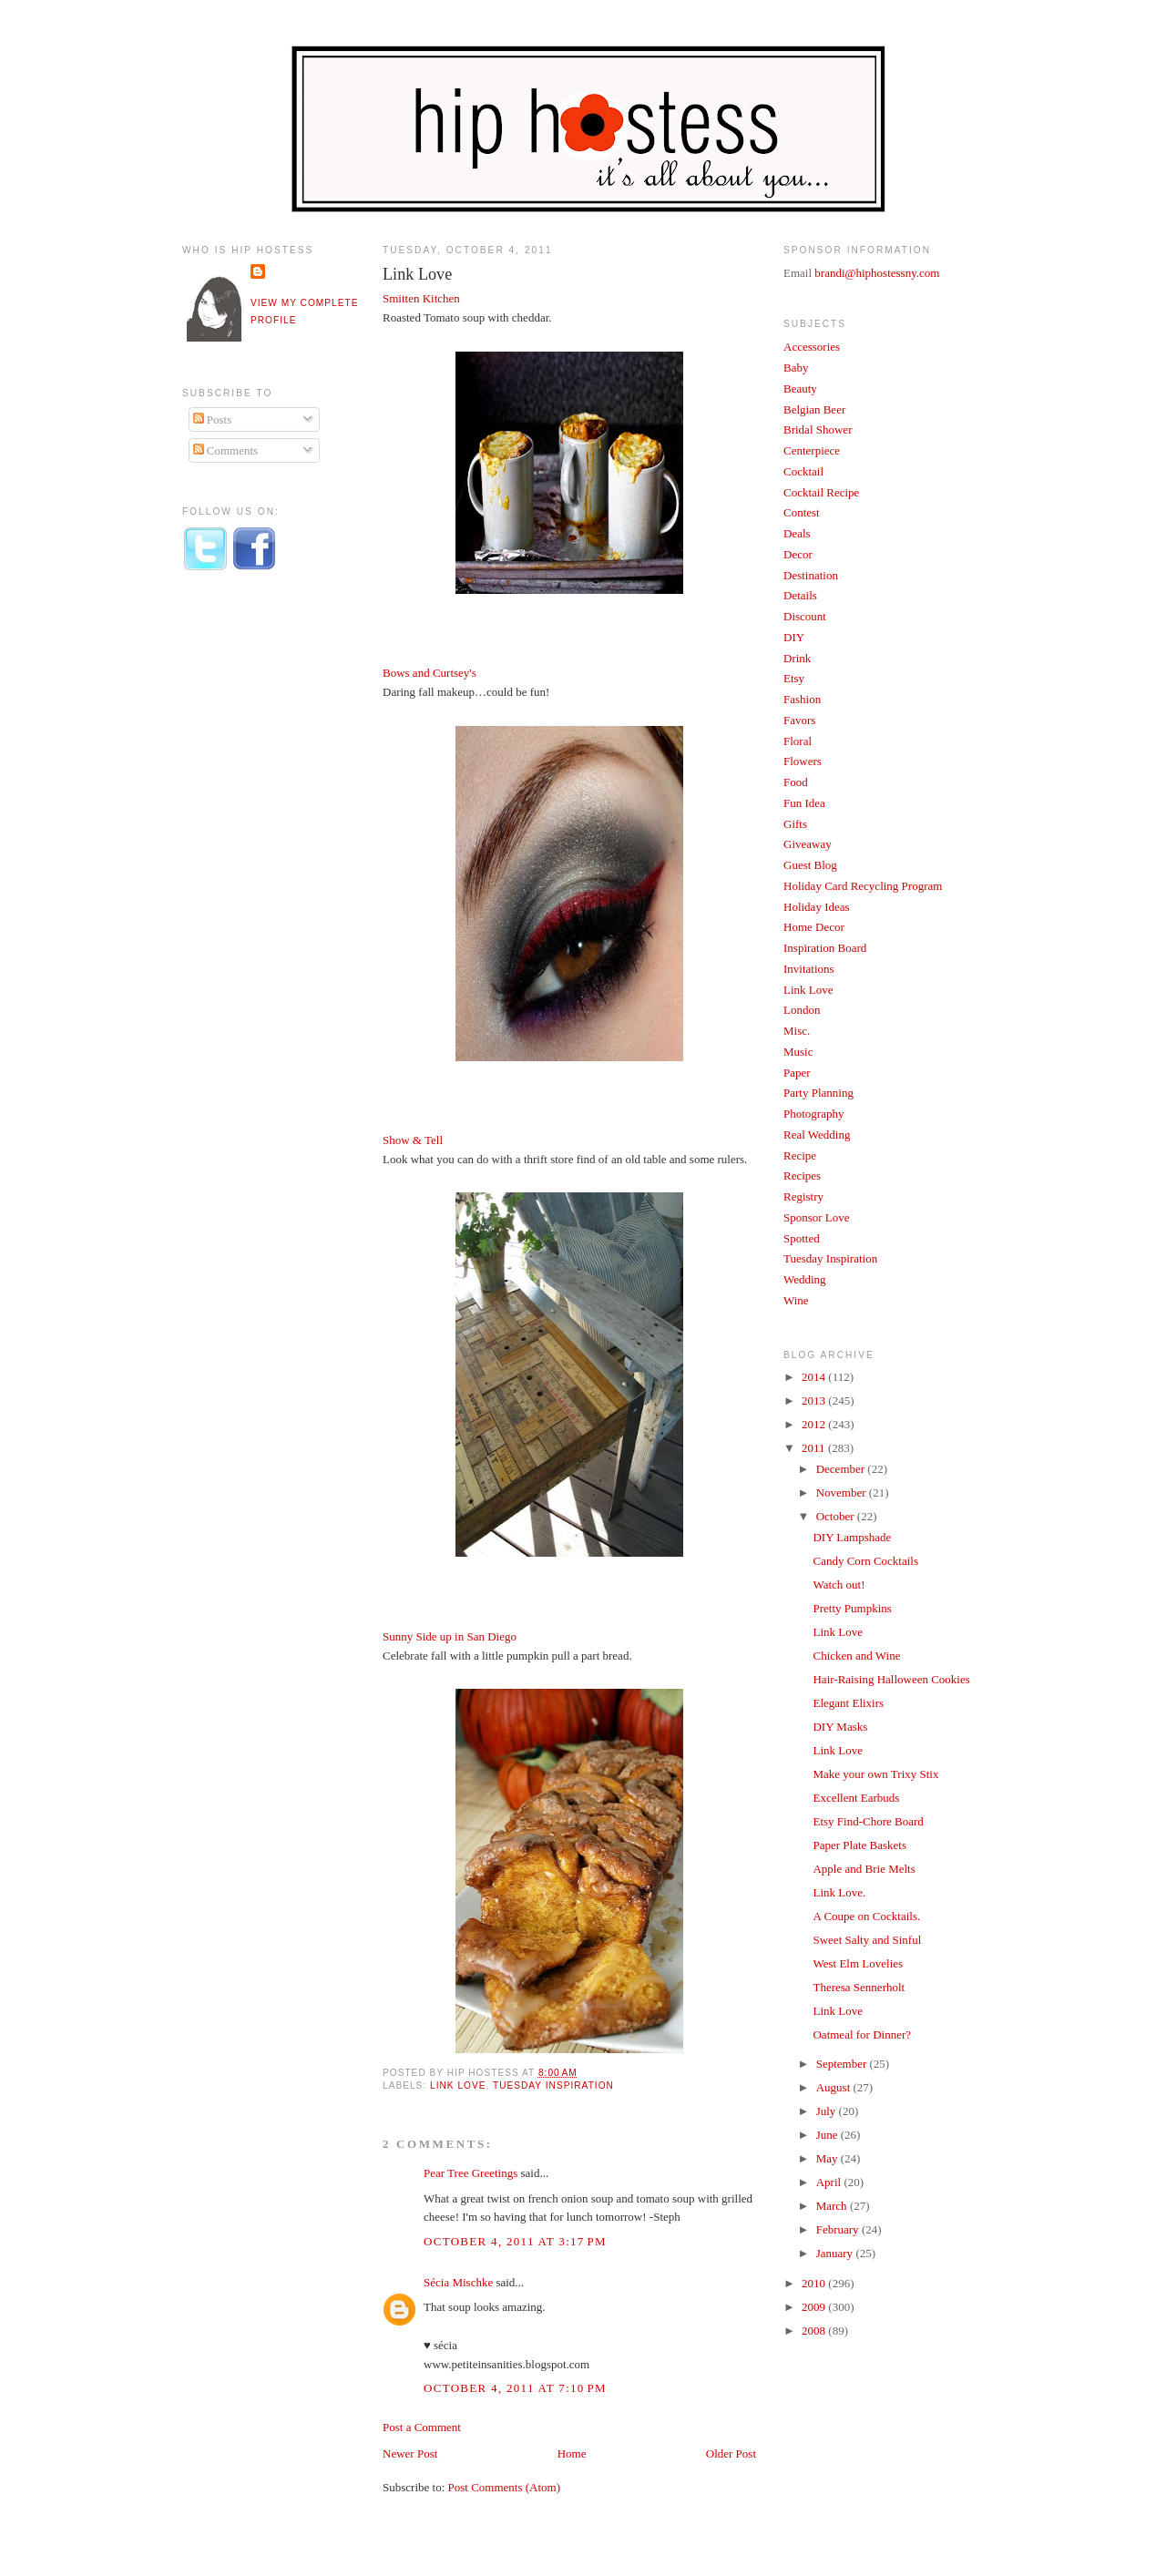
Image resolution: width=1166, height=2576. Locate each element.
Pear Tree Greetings (470, 2173)
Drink (797, 658)
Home (572, 2453)
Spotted (801, 1238)
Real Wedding (816, 1134)
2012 (815, 1424)
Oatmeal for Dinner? (862, 2034)
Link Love (417, 274)
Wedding (804, 1279)
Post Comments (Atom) (504, 2487)
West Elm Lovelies (858, 1963)
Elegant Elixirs (848, 1703)
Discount (804, 616)
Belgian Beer (814, 409)
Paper (797, 1072)
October (836, 1516)
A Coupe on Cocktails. (866, 1916)
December (842, 1469)
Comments (226, 450)
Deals (797, 533)
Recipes (802, 1175)
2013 (815, 1400)
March (833, 2206)
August (835, 2087)
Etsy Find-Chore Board (868, 1821)
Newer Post (410, 2453)
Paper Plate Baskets (859, 1845)
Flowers (802, 761)
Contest (801, 512)
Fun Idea (804, 803)
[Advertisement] (255, 886)
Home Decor (813, 927)
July (827, 2111)
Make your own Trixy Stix (875, 1774)
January (836, 2253)
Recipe (799, 1155)
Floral (797, 741)
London (801, 1010)
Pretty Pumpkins (852, 1608)
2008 (815, 2330)
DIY (793, 637)
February (839, 2229)
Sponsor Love (816, 1217)
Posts (212, 419)
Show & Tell (413, 1140)
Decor (798, 554)
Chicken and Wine (856, 1655)
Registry (803, 1196)
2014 (815, 1377)
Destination (810, 575)
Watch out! (838, 1584)
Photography (813, 1113)
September (843, 2063)
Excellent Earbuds (856, 1797)
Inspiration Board (824, 948)
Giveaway (807, 844)
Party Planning (818, 1092)
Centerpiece (811, 450)
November (842, 1492)
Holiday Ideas (816, 907)
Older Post (731, 2453)
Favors (799, 720)
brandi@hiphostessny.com (876, 273)
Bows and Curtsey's (429, 673)
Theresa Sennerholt (859, 1987)
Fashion (802, 699)
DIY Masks (840, 1726)
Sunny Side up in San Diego (450, 1636)
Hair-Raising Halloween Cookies (891, 1679)
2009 (815, 2307)
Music (798, 1051)
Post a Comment (422, 2427)
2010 (815, 2283)
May (828, 2158)
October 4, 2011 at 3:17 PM (515, 2241)
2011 (815, 1448)
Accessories (811, 346)
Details (800, 595)
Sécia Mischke (458, 2282)
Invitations (808, 969)
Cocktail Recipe (821, 492)
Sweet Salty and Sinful (867, 1940)
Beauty (800, 388)
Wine (796, 1300)
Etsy (793, 678)
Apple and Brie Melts (864, 1869)
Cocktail (803, 471)
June (828, 2135)
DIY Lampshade (852, 1537)
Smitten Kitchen (421, 298)
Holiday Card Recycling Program (862, 886)
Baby (795, 367)
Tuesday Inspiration (553, 2085)
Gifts (795, 824)
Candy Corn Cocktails (865, 1561)
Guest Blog (810, 865)
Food (795, 782)
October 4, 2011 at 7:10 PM (515, 2388)
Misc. (796, 1031)
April (830, 2182)
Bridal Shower (817, 429)
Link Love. (839, 1892)
